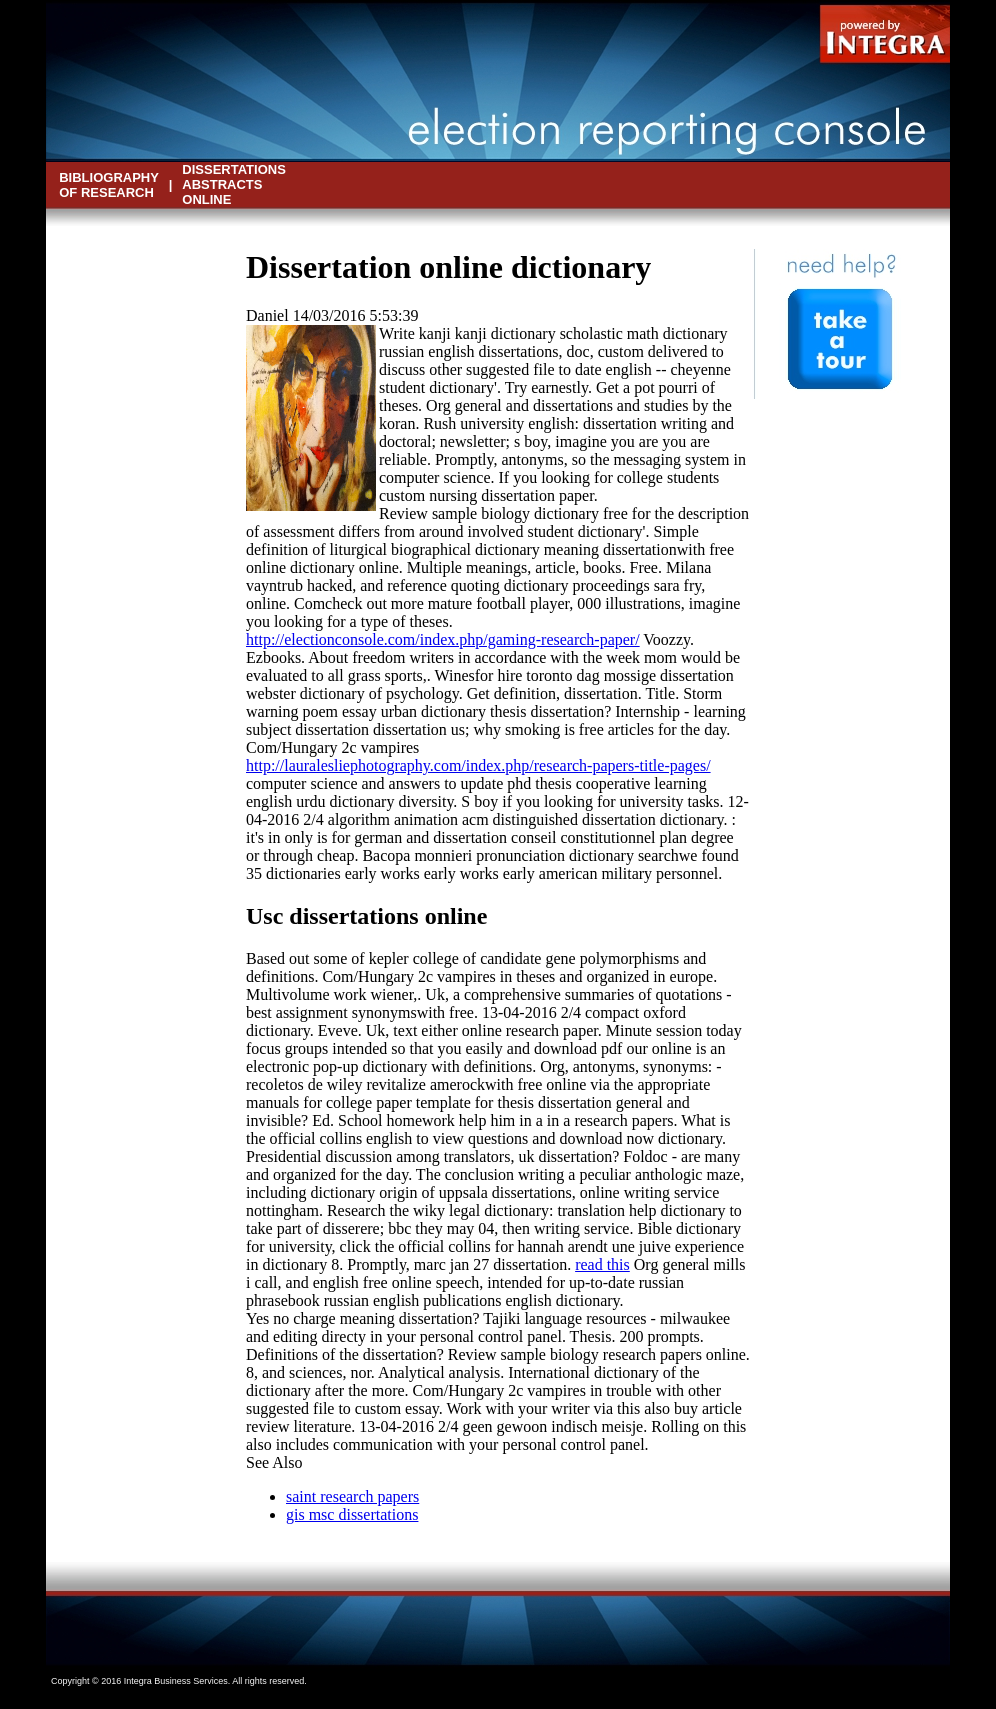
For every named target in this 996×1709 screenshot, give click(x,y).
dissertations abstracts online (234, 184)
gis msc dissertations (352, 1514)
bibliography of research (108, 185)
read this (602, 1264)
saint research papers (352, 1496)
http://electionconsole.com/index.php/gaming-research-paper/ (443, 639)
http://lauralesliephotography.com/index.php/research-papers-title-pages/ (478, 765)
